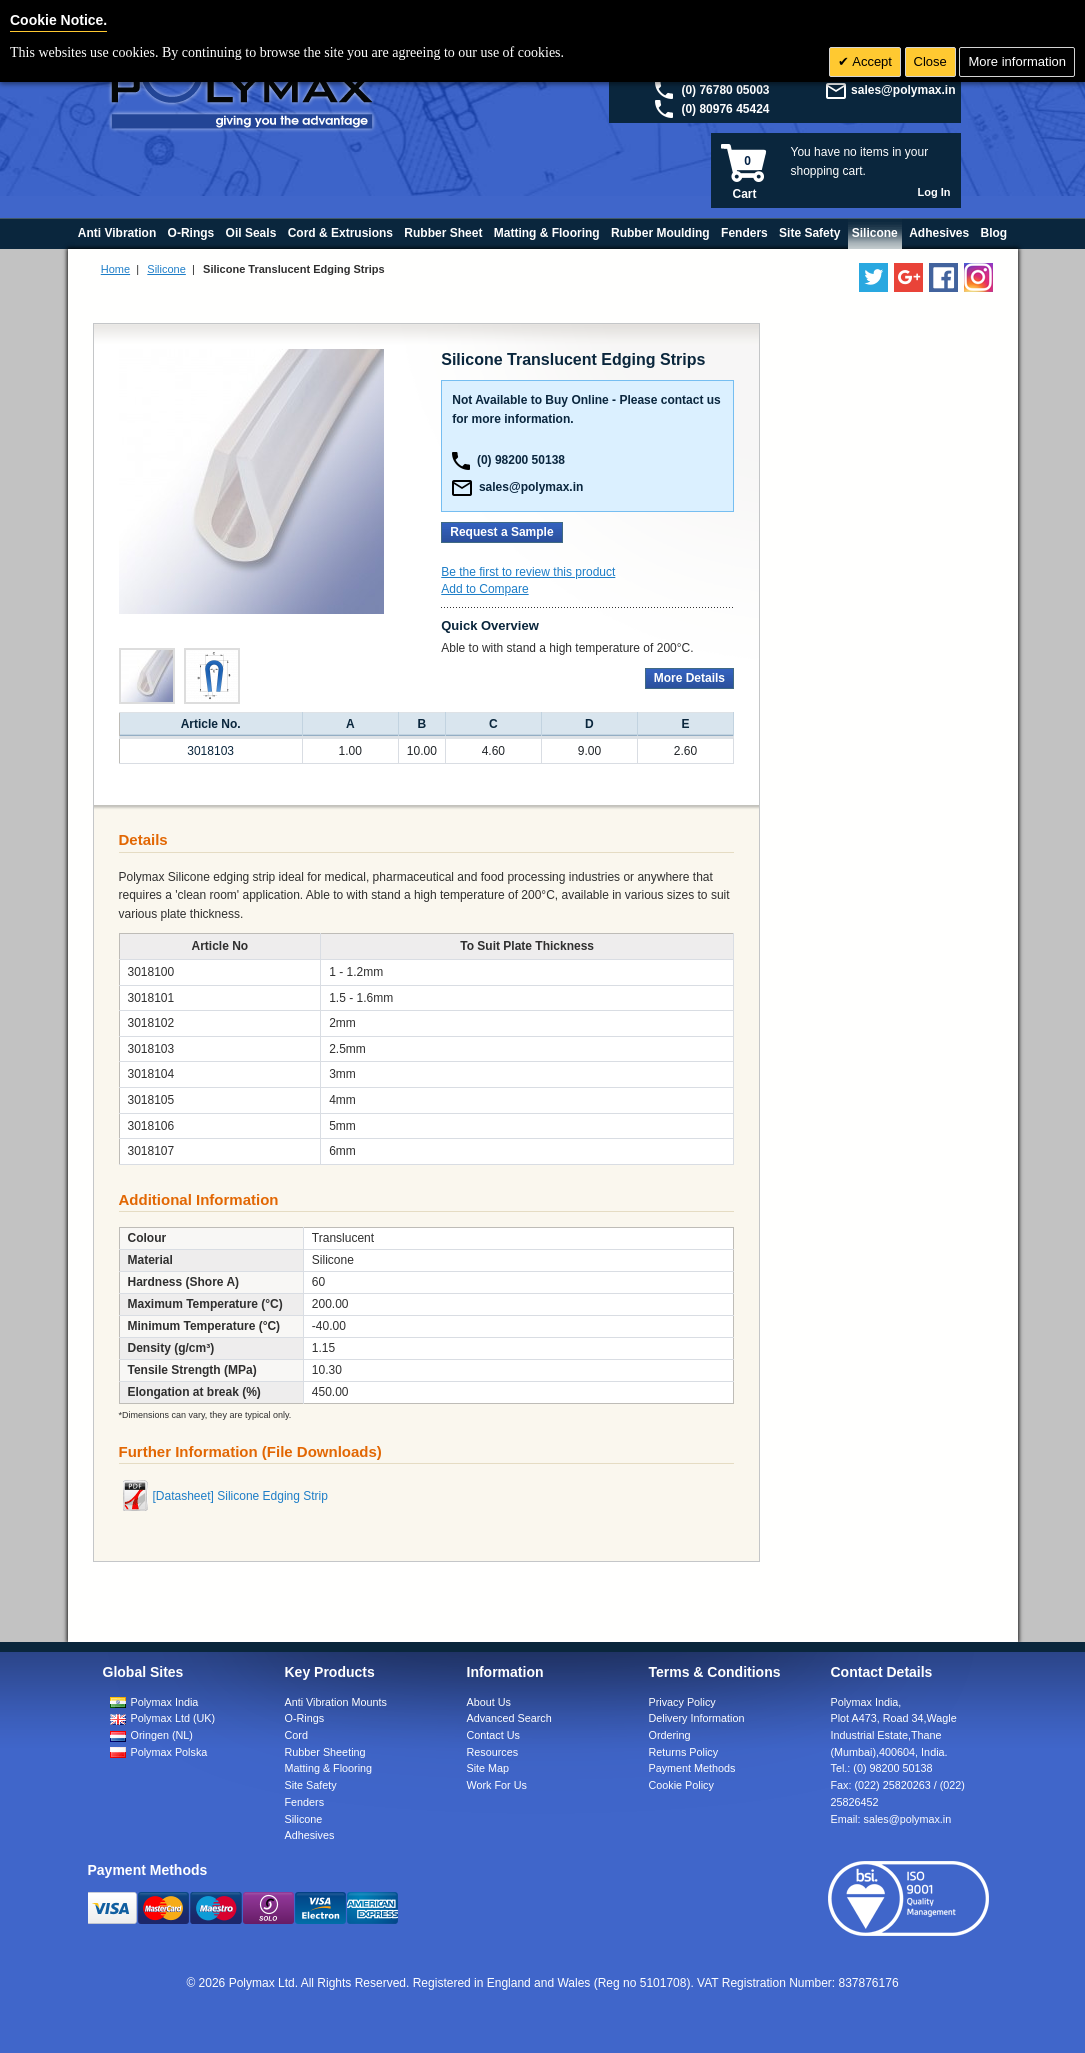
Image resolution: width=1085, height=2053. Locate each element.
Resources (493, 1752)
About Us (489, 1702)
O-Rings (305, 1718)
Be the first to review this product (528, 572)
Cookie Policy (681, 1785)
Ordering (670, 1735)
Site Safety (311, 1785)
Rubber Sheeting (325, 1752)
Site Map (488, 1768)
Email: (891, 1819)
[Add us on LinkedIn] (908, 277)
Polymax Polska (169, 1752)
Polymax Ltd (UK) (173, 1718)
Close (930, 61)
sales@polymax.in (903, 90)
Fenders (305, 1802)
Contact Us (493, 1735)
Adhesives (310, 1835)
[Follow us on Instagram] (978, 277)
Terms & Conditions (715, 1672)
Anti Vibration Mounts (336, 1702)
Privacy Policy (682, 1702)
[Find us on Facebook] (943, 277)
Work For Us (497, 1785)
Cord (296, 1735)
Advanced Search (509, 1718)
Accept (870, 61)
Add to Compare (484, 589)
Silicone (166, 269)
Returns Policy (684, 1752)
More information (1017, 61)
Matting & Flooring (329, 1768)
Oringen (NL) (162, 1735)
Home (115, 269)
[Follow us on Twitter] (873, 277)
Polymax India (165, 1702)
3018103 (210, 751)
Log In (934, 192)
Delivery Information (697, 1718)
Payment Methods (692, 1768)
